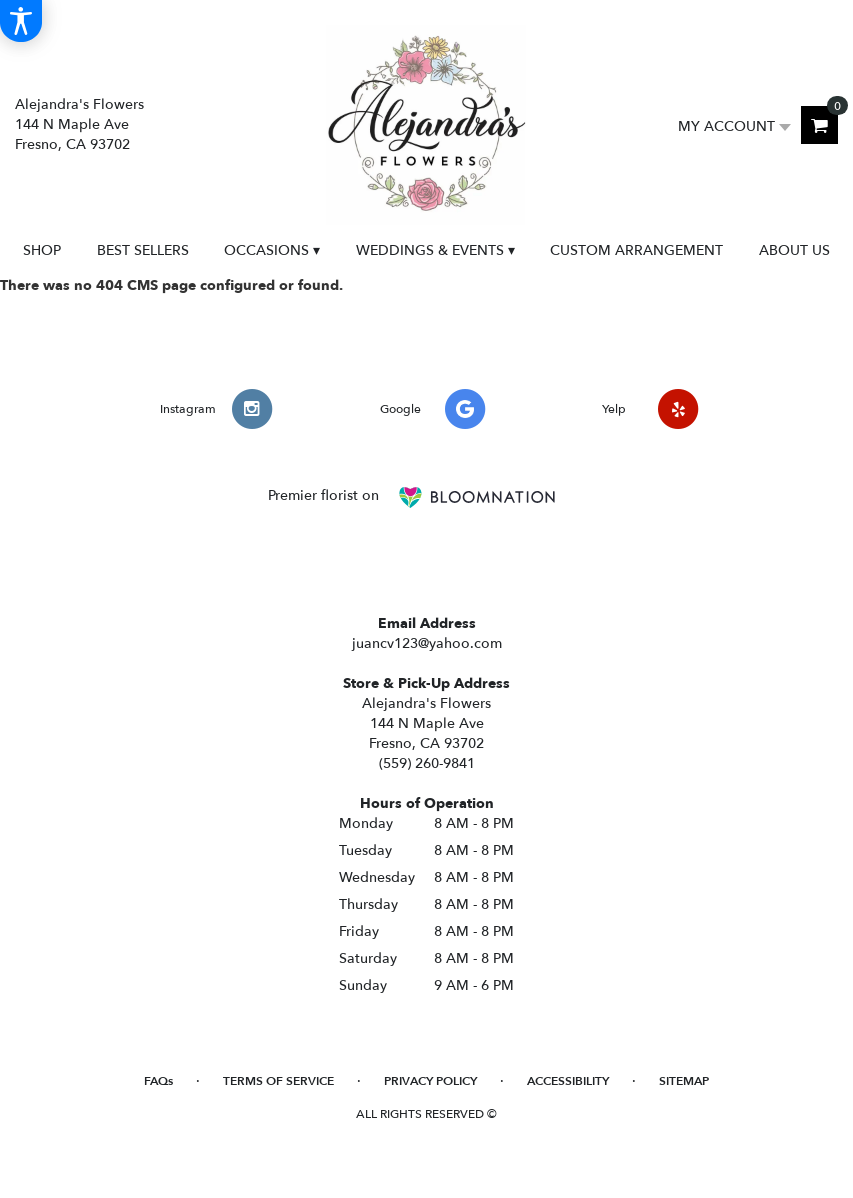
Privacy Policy (430, 1081)
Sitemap (684, 1081)
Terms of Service (278, 1081)
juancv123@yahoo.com (427, 643)
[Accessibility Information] (21, 21)
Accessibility (568, 1081)
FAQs (158, 1081)
